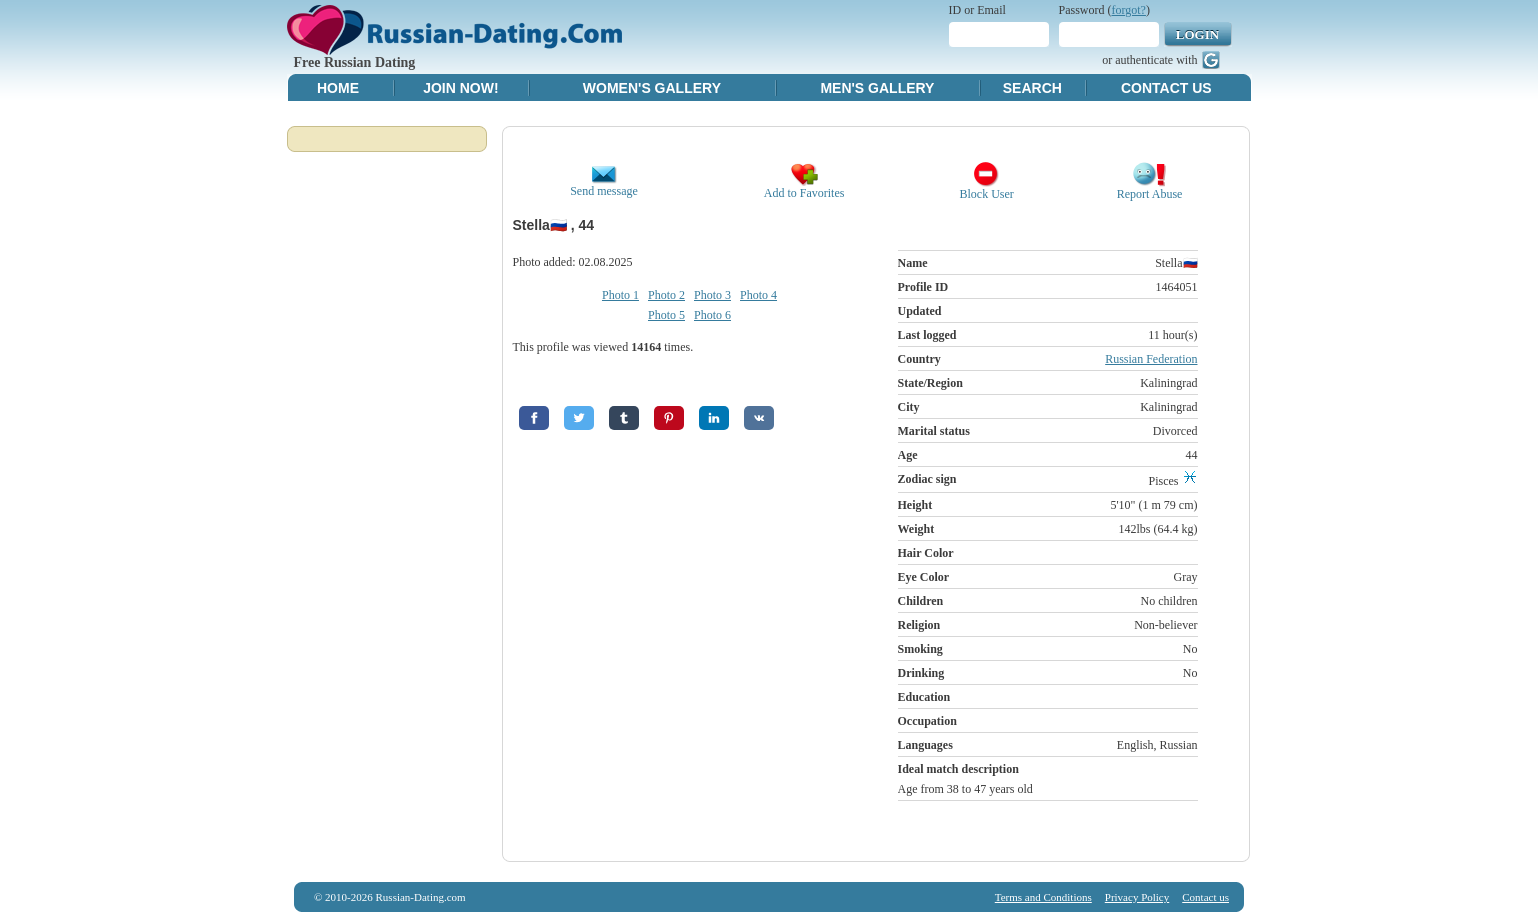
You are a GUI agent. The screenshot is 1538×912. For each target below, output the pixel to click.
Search (1032, 88)
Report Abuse (1150, 188)
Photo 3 (712, 295)
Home (338, 88)
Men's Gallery (877, 88)
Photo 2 (666, 295)
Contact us (1205, 897)
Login (1197, 34)
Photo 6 (712, 315)
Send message (604, 185)
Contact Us (1166, 88)
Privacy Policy (1137, 897)
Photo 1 (620, 295)
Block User (987, 188)
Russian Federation (1151, 359)
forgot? (1129, 10)
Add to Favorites (804, 187)
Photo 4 (758, 295)
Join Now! (460, 88)
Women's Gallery (652, 88)
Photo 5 (666, 315)
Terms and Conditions (1043, 897)
